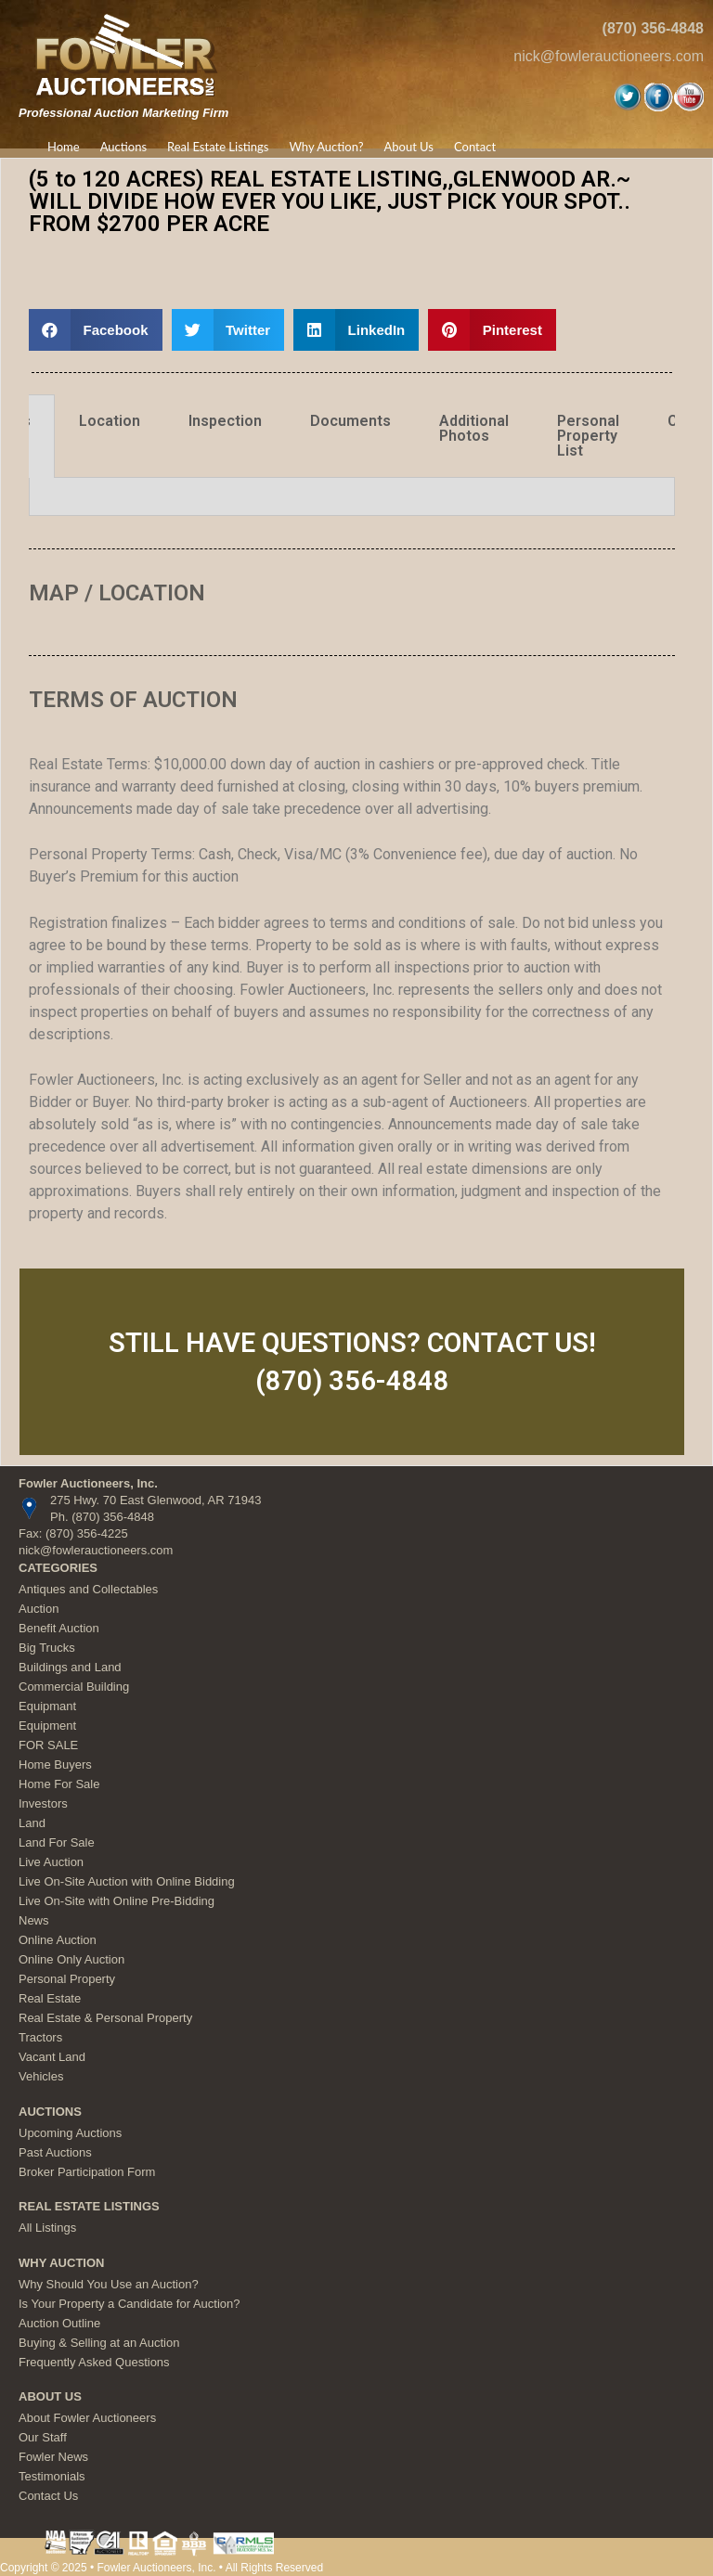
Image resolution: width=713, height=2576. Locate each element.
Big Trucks (47, 1648)
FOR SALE (48, 1745)
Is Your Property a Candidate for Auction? (129, 2304)
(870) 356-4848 (653, 28)
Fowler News (53, 2457)
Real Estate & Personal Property (105, 2018)
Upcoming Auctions (70, 2133)
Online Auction (58, 1940)
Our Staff (43, 2437)
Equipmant (47, 1706)
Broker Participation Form (87, 2172)
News (34, 1920)
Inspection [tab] (225, 421)
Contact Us (48, 2496)
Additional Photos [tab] (474, 428)
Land (32, 1823)
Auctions (123, 146)
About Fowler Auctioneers (87, 2418)
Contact (475, 146)
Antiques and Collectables (88, 1589)
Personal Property (67, 1979)
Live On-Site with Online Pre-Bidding (116, 1901)
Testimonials (52, 2476)
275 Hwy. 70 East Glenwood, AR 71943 (155, 1500)
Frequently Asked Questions (94, 2362)
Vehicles (41, 2076)
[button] (95, 330)
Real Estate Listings (217, 146)
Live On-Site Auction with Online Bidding (127, 1881)
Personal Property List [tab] (588, 435)
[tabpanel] (352, 497)
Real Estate (50, 1998)
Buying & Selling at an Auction (99, 2343)
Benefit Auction (59, 1628)
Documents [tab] (350, 421)
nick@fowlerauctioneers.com (608, 56)
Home (63, 146)
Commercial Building (74, 1687)
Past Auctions (55, 2152)
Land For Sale (57, 1842)
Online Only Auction (71, 1959)
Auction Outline (59, 2323)
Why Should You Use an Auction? (109, 2284)
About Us (408, 146)
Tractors (40, 2037)
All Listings (47, 2228)
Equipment (47, 1725)
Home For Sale (59, 1784)
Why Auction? (326, 146)
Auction (38, 1609)
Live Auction (51, 1862)
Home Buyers (55, 1764)
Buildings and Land (70, 1667)
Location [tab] (109, 421)
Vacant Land (52, 2057)
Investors (43, 1803)
